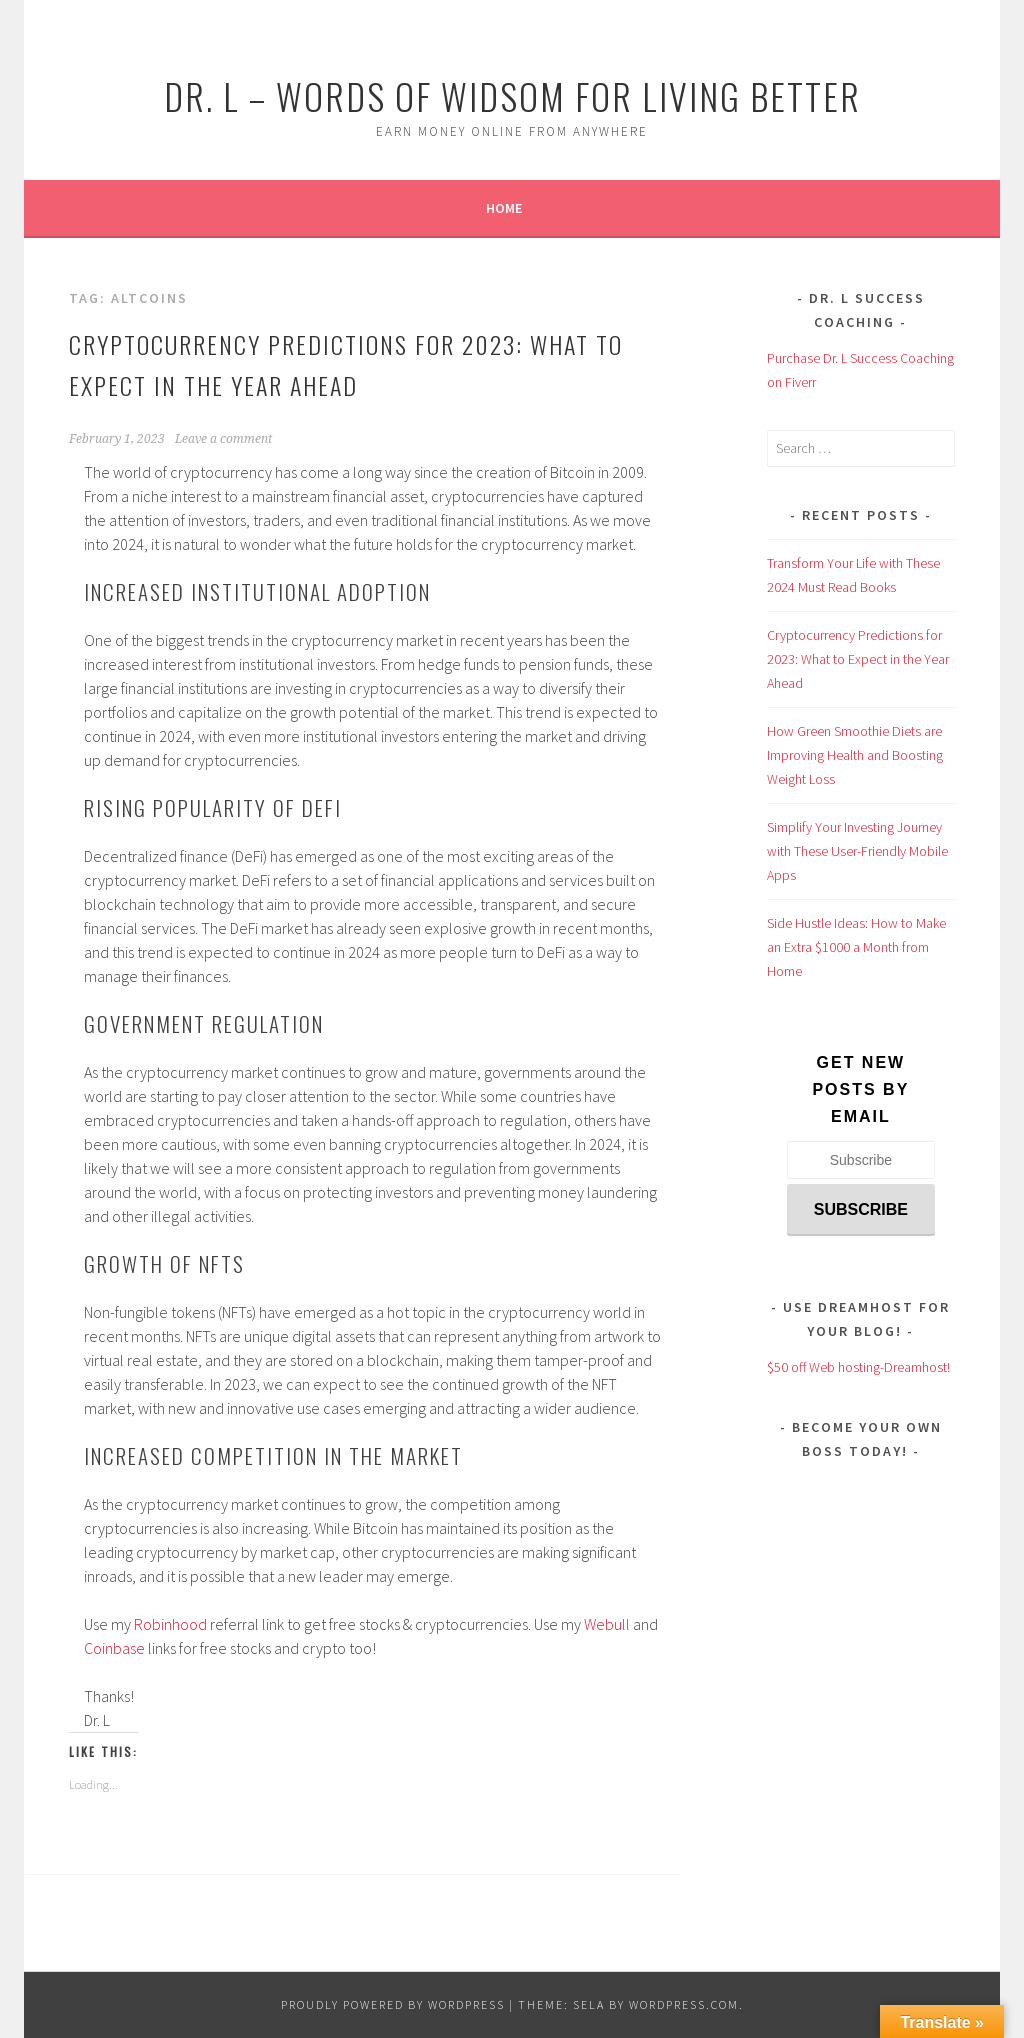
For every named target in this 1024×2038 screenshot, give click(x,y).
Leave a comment (223, 439)
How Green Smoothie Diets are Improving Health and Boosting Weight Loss (855, 755)
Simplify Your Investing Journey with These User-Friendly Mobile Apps (857, 851)
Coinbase (114, 1648)
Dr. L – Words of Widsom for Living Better (512, 95)
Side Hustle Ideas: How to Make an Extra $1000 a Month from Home (856, 947)
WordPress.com (684, 2004)
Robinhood (170, 1624)
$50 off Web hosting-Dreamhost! (858, 1367)
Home (504, 208)
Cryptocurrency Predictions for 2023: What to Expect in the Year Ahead (858, 659)
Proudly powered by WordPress (393, 2004)
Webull (607, 1624)
